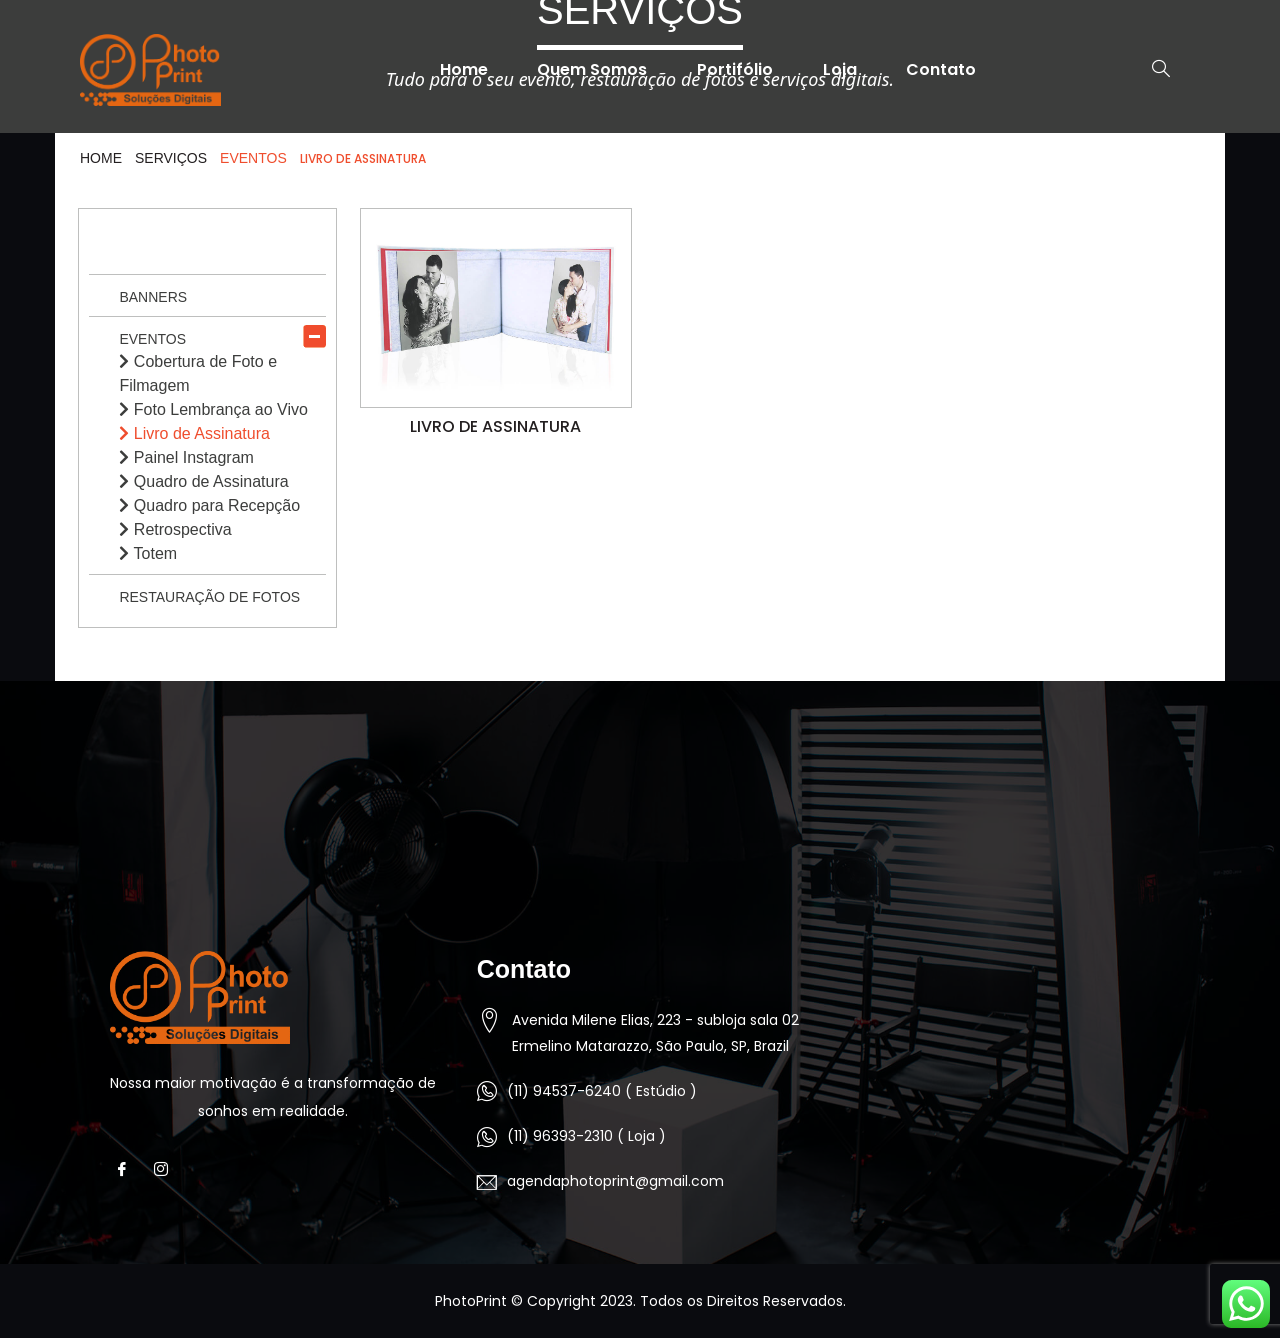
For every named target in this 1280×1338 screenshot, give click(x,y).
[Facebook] (127, 1170)
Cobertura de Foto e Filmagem (198, 373)
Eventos (152, 339)
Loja (840, 69)
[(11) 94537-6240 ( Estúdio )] (487, 1091)
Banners (153, 297)
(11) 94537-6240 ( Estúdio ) (602, 1091)
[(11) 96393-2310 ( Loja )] (487, 1137)
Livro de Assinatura (194, 433)
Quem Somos (592, 69)
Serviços (171, 158)
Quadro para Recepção (209, 505)
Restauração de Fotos (209, 597)
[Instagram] (166, 1170)
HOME (101, 158)
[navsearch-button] (1151, 70)
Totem (148, 553)
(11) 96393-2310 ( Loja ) (586, 1136)
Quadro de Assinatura (203, 481)
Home (463, 69)
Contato (942, 69)
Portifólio (735, 69)
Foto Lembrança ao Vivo (213, 409)
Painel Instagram (186, 457)
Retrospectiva (175, 529)
